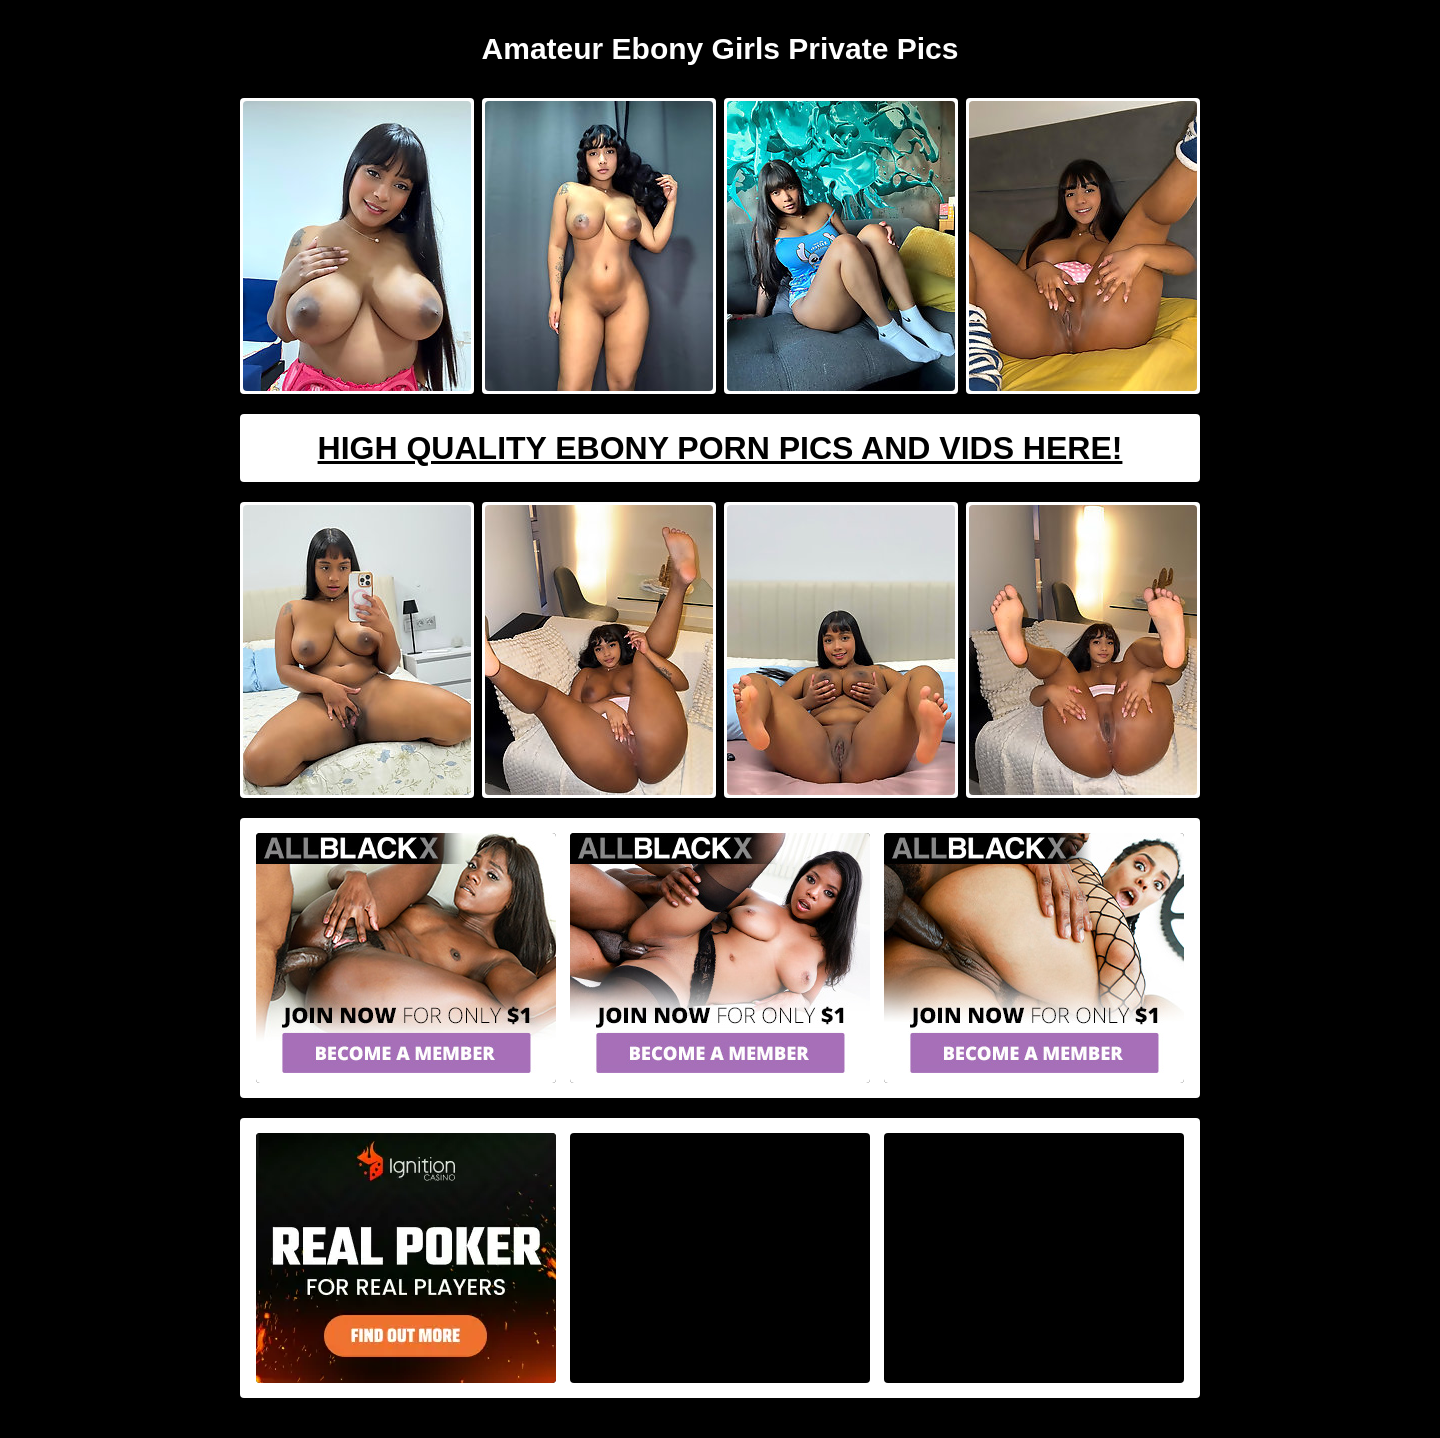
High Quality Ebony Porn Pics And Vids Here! (720, 448)
